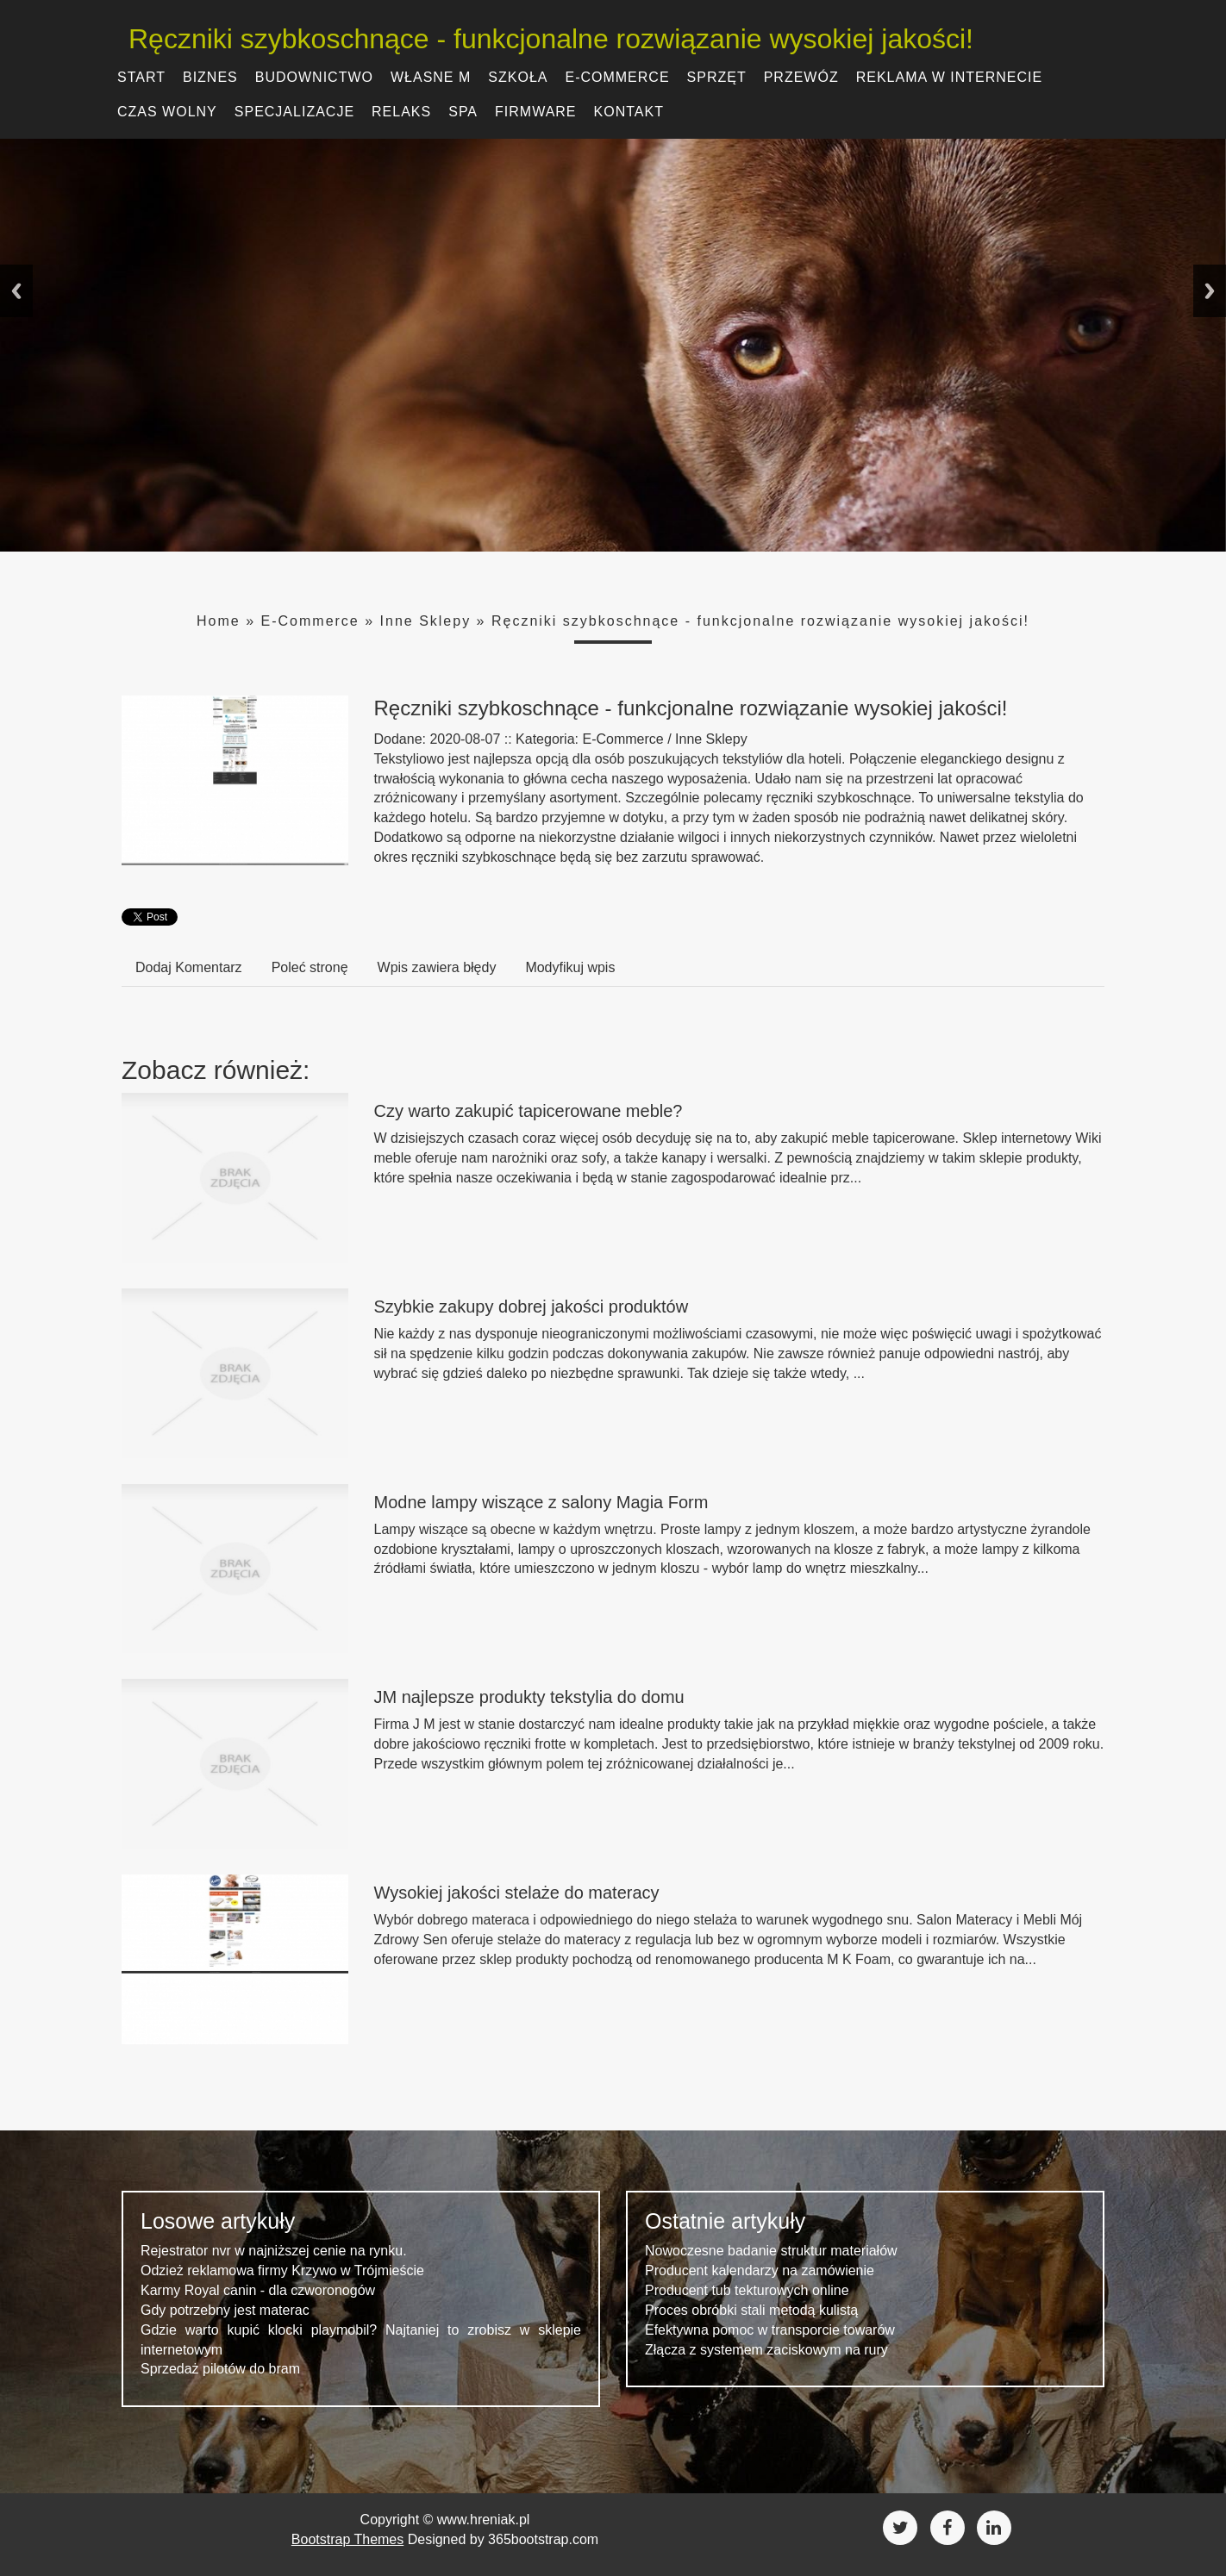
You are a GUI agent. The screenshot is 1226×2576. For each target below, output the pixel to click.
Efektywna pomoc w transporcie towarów (770, 2330)
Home (219, 621)
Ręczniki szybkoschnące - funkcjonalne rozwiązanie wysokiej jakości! (544, 38)
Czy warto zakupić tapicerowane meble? (528, 1110)
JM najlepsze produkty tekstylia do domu (529, 1696)
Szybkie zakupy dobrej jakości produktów (531, 1306)
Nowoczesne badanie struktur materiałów (771, 2250)
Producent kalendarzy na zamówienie (759, 2270)
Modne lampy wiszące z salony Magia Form (541, 1502)
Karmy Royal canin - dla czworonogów (258, 2290)
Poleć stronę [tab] (310, 967)
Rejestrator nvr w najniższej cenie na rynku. (274, 2250)
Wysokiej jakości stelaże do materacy (517, 1892)
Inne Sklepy (426, 621)
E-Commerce (310, 621)
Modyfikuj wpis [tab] (570, 967)
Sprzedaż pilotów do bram (220, 2368)
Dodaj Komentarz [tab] (188, 967)
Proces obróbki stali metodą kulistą (751, 2310)
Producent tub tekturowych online (747, 2290)
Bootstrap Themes (347, 2539)
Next (1209, 291)
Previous (16, 291)
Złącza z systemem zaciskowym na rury (766, 2349)
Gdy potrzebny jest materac (225, 2310)
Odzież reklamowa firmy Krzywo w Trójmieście (282, 2270)
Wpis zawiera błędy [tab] (437, 967)
